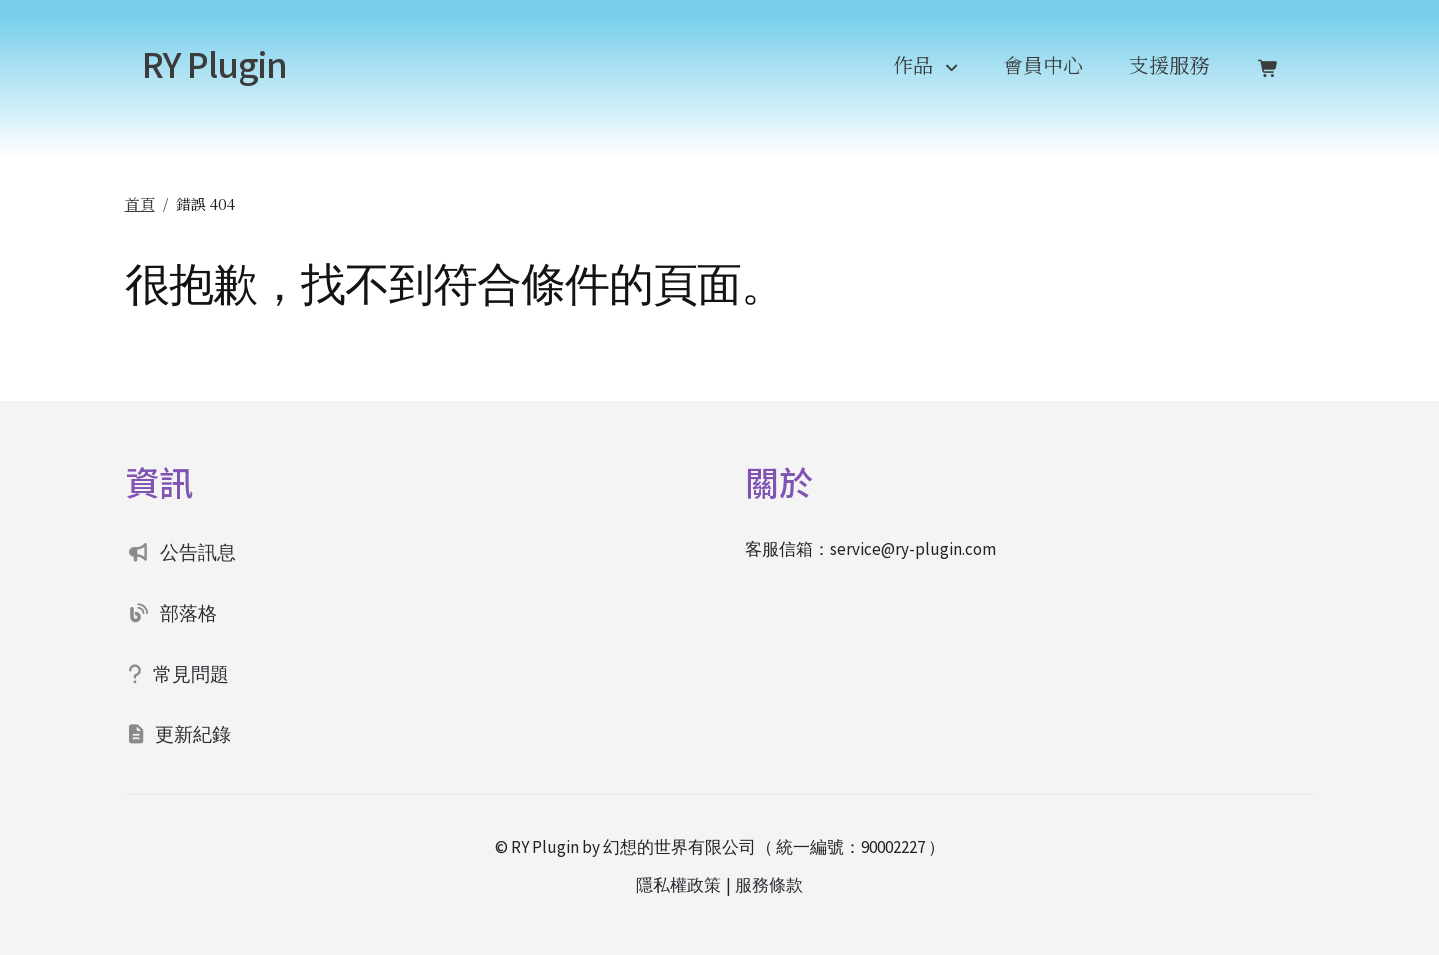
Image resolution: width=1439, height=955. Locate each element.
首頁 (140, 203)
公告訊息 (198, 552)
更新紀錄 (193, 734)
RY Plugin (214, 63)
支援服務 (1169, 64)
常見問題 (191, 674)
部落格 (188, 613)
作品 (913, 64)
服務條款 (769, 885)
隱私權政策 (678, 885)
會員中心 (1043, 64)
